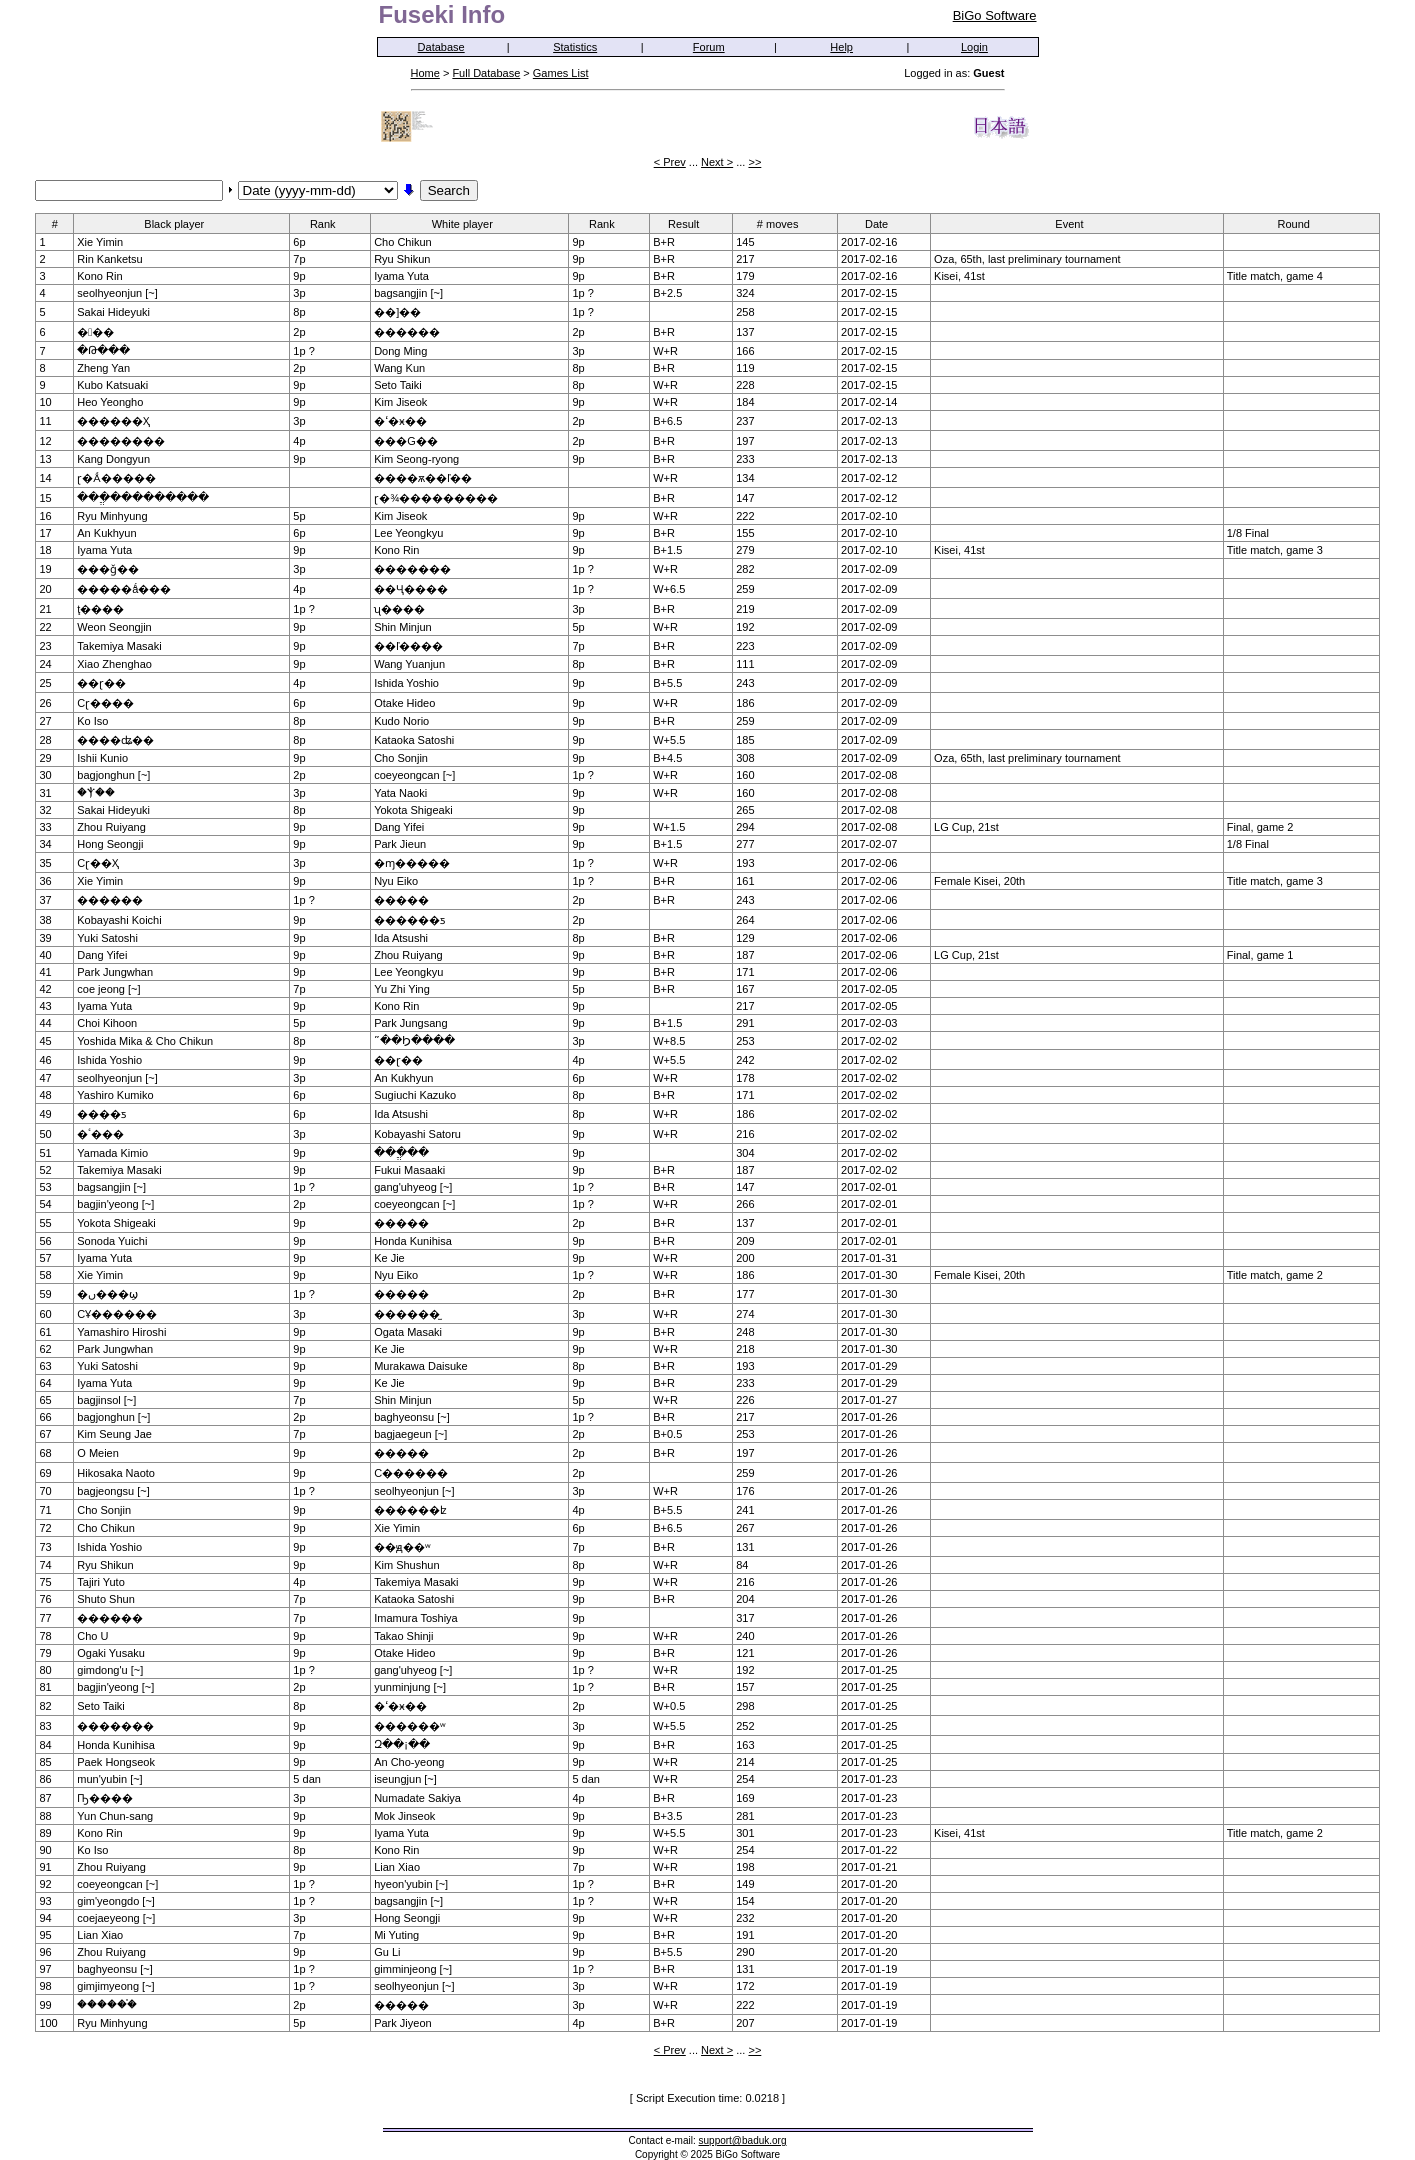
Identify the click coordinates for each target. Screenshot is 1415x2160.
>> (754, 162)
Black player (180, 223)
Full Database (486, 73)
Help (841, 47)
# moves (784, 223)
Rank (329, 223)
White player (469, 223)
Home (425, 73)
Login (974, 47)
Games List (561, 73)
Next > (717, 162)
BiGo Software (995, 15)
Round (1299, 223)
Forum (709, 47)
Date (883, 223)
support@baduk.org (743, 2140)
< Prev (670, 162)
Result (690, 223)
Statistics (575, 47)
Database (441, 47)
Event (1075, 223)
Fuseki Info (442, 14)
